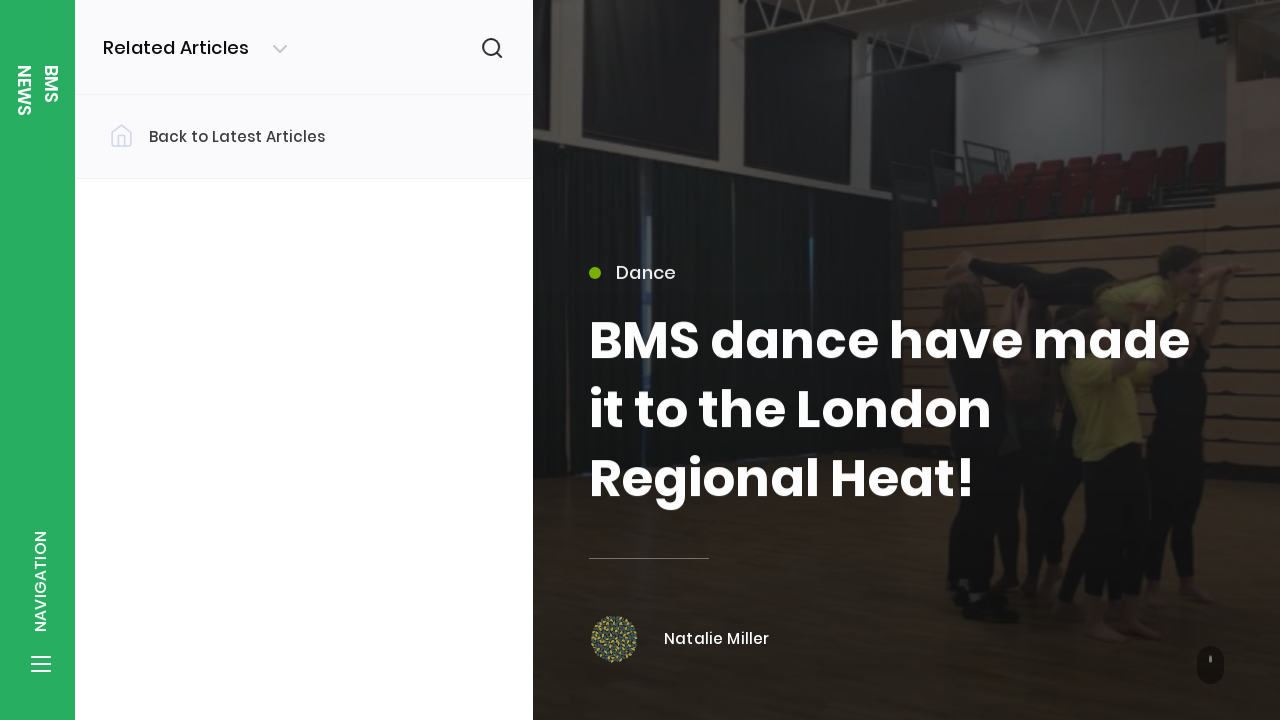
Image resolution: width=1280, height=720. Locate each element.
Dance (632, 281)
